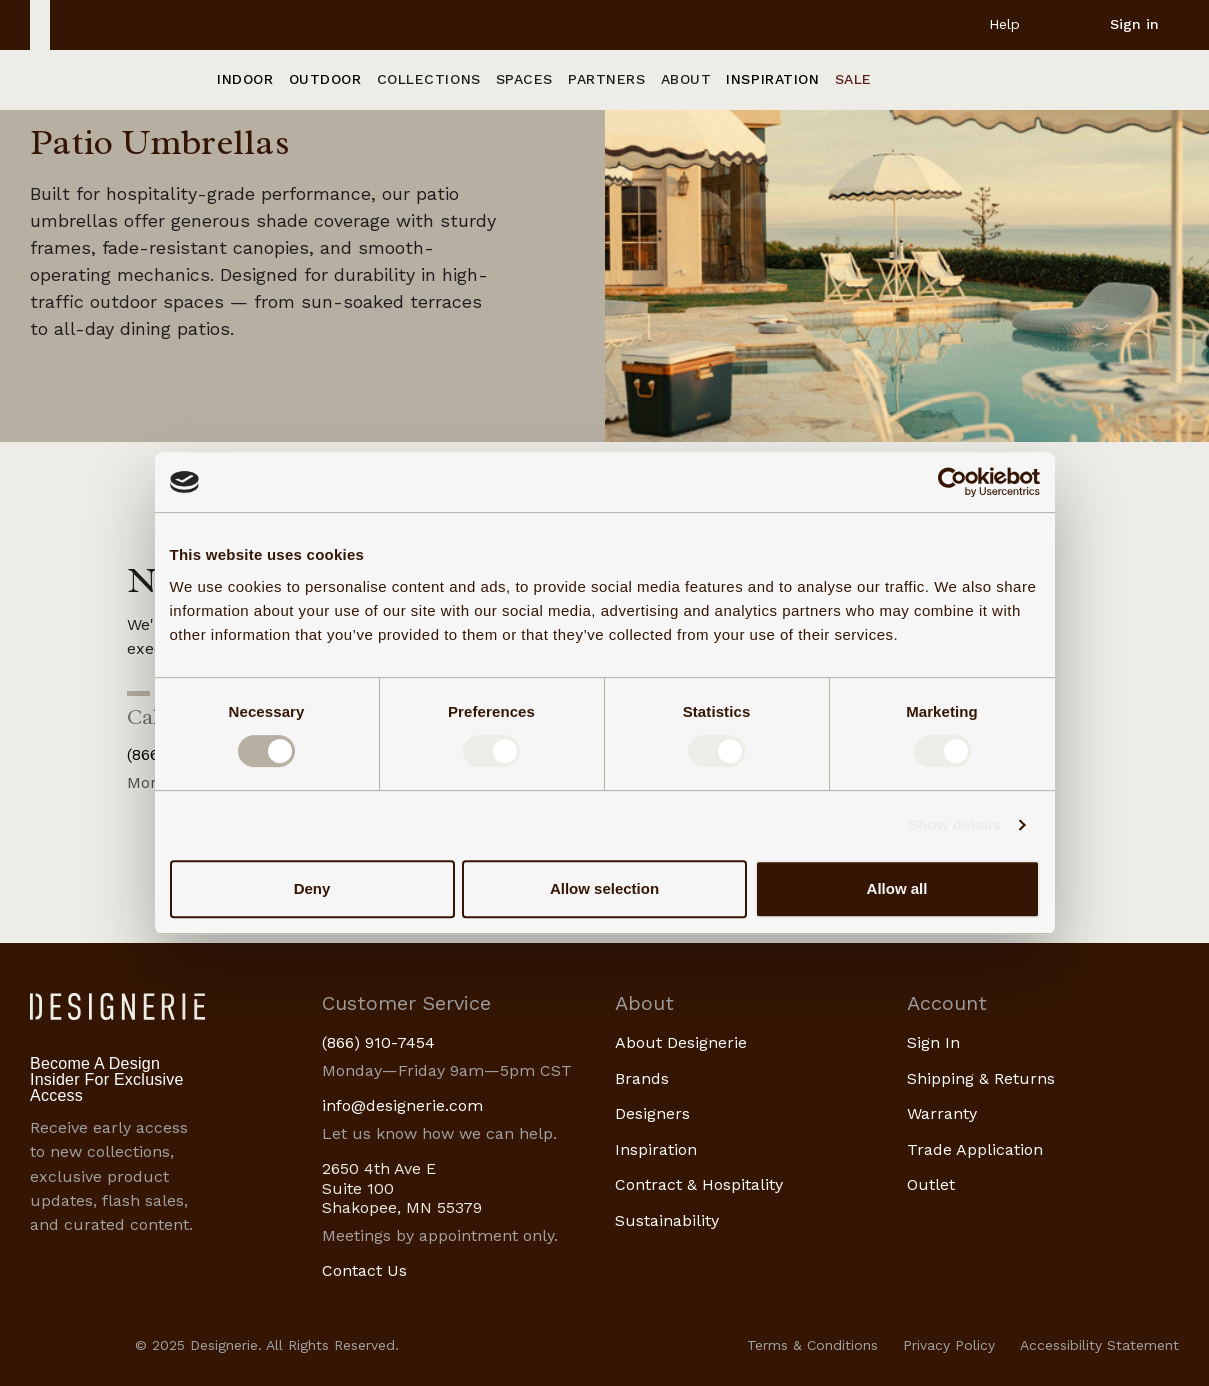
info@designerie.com (402, 1105)
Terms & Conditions (812, 1345)
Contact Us (364, 1270)
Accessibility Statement (1099, 1345)
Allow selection (604, 888)
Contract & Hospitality (699, 1184)
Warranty (942, 1113)
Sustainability (667, 1220)
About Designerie (681, 1042)
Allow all (897, 888)
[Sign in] (1118, 24)
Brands (642, 1078)
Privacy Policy (949, 1345)
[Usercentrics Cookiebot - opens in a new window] (952, 482)
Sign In (933, 1042)
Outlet (931, 1184)
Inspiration (656, 1149)
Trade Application (975, 1149)
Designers (652, 1113)
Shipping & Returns (981, 1078)
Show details (954, 824)
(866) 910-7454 (378, 1042)
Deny (312, 888)
